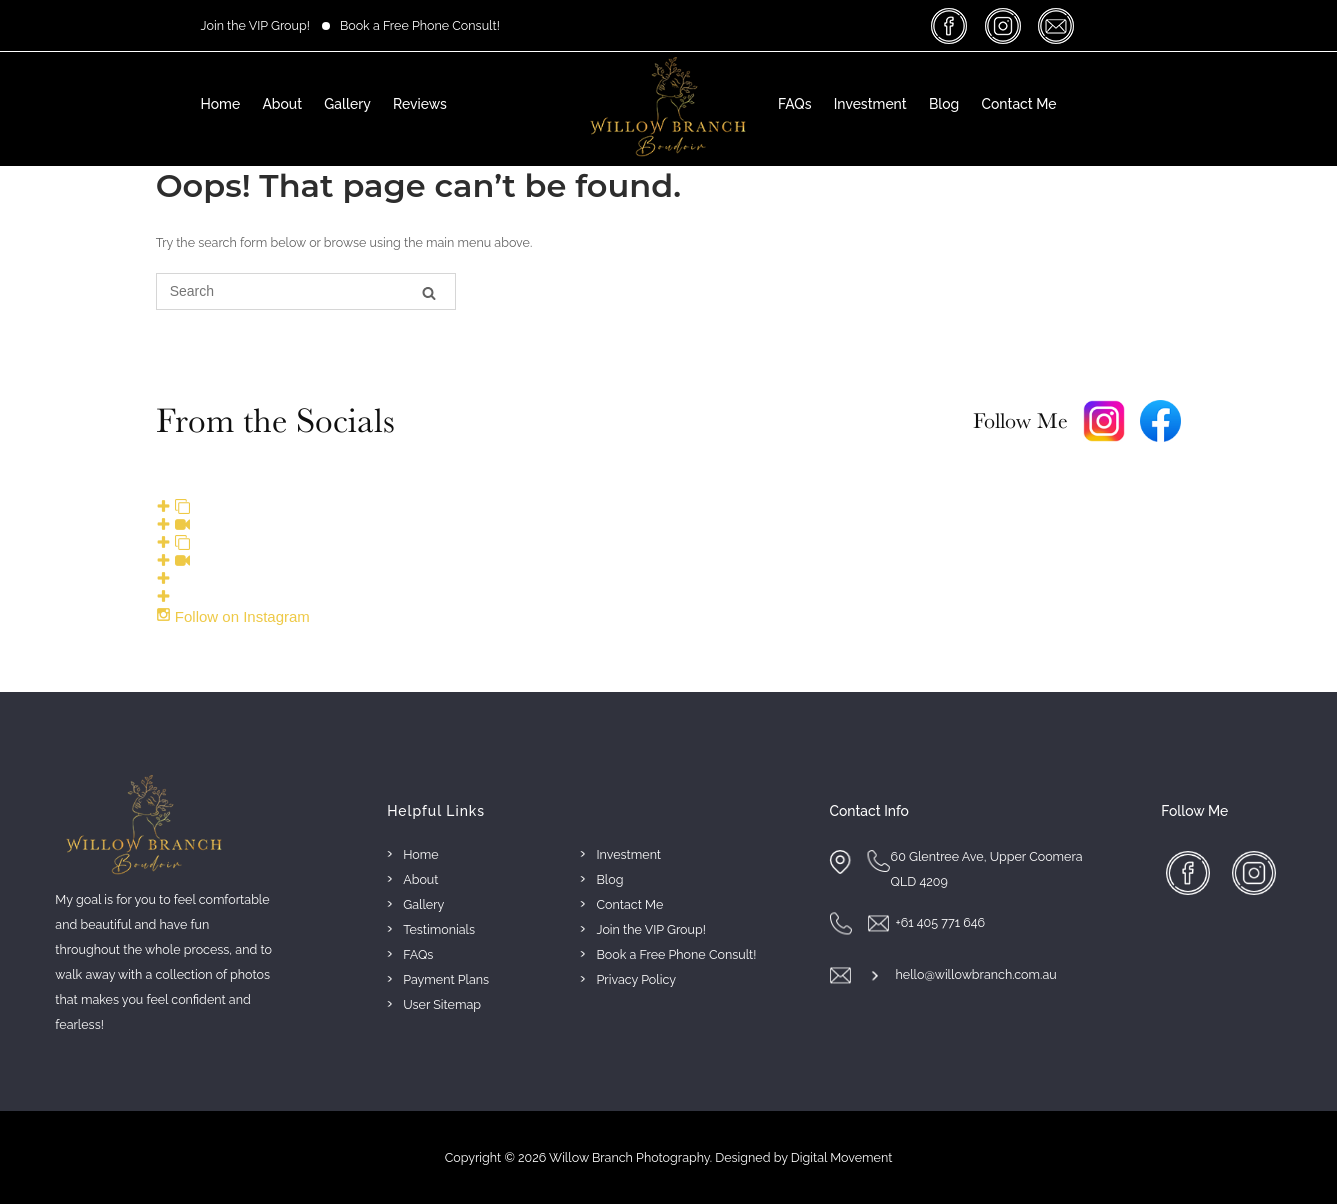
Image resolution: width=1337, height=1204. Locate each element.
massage (1058, 25)
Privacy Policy (636, 979)
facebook (952, 25)
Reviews (420, 104)
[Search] (429, 292)
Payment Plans (446, 979)
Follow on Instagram (233, 616)
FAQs (795, 104)
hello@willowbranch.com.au (975, 974)
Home (221, 104)
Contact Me (1019, 104)
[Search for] (306, 291)
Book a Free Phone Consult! (420, 25)
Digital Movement (842, 1157)
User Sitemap (442, 1004)
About (282, 104)
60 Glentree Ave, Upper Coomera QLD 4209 (987, 869)
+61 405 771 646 (940, 922)
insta (1005, 25)
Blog (944, 104)
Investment (870, 104)
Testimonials (439, 929)
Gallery (347, 104)
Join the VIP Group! (255, 25)
